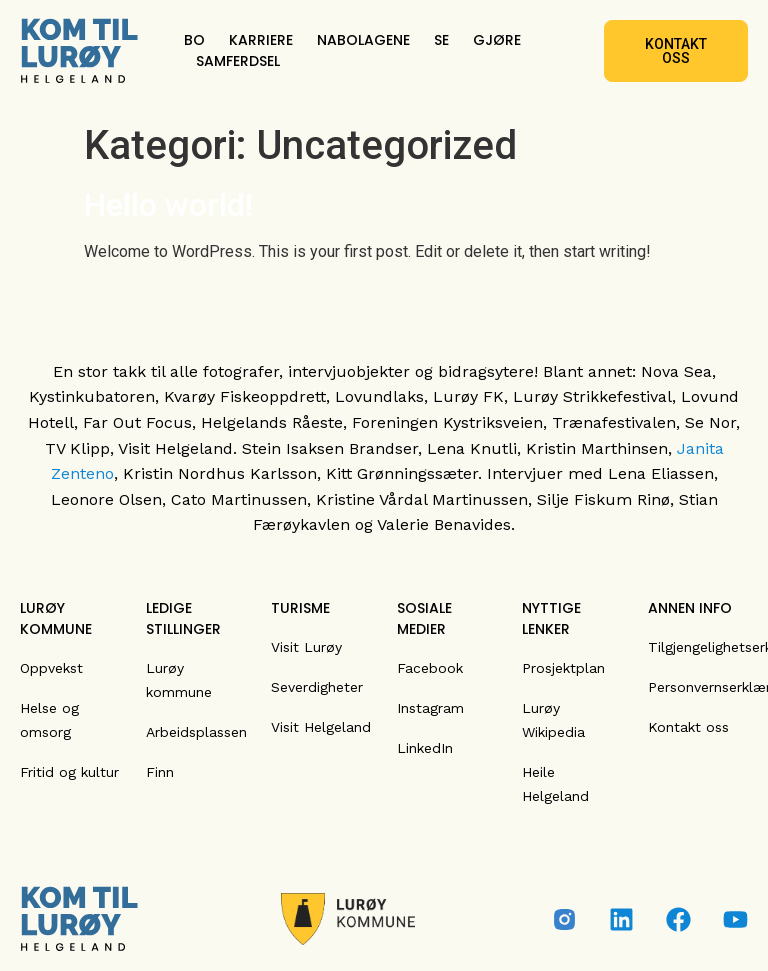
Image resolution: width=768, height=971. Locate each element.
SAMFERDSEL (238, 61)
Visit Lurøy (306, 647)
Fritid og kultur (69, 772)
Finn (160, 772)
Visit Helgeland (321, 727)
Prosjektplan (563, 668)
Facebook (430, 668)
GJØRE (497, 40)
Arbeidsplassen (196, 732)
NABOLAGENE (363, 40)
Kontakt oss (688, 727)
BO (194, 40)
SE (441, 40)
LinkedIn (425, 748)
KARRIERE (261, 40)
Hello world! (168, 205)
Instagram (430, 708)
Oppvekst (51, 668)
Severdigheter (317, 687)
